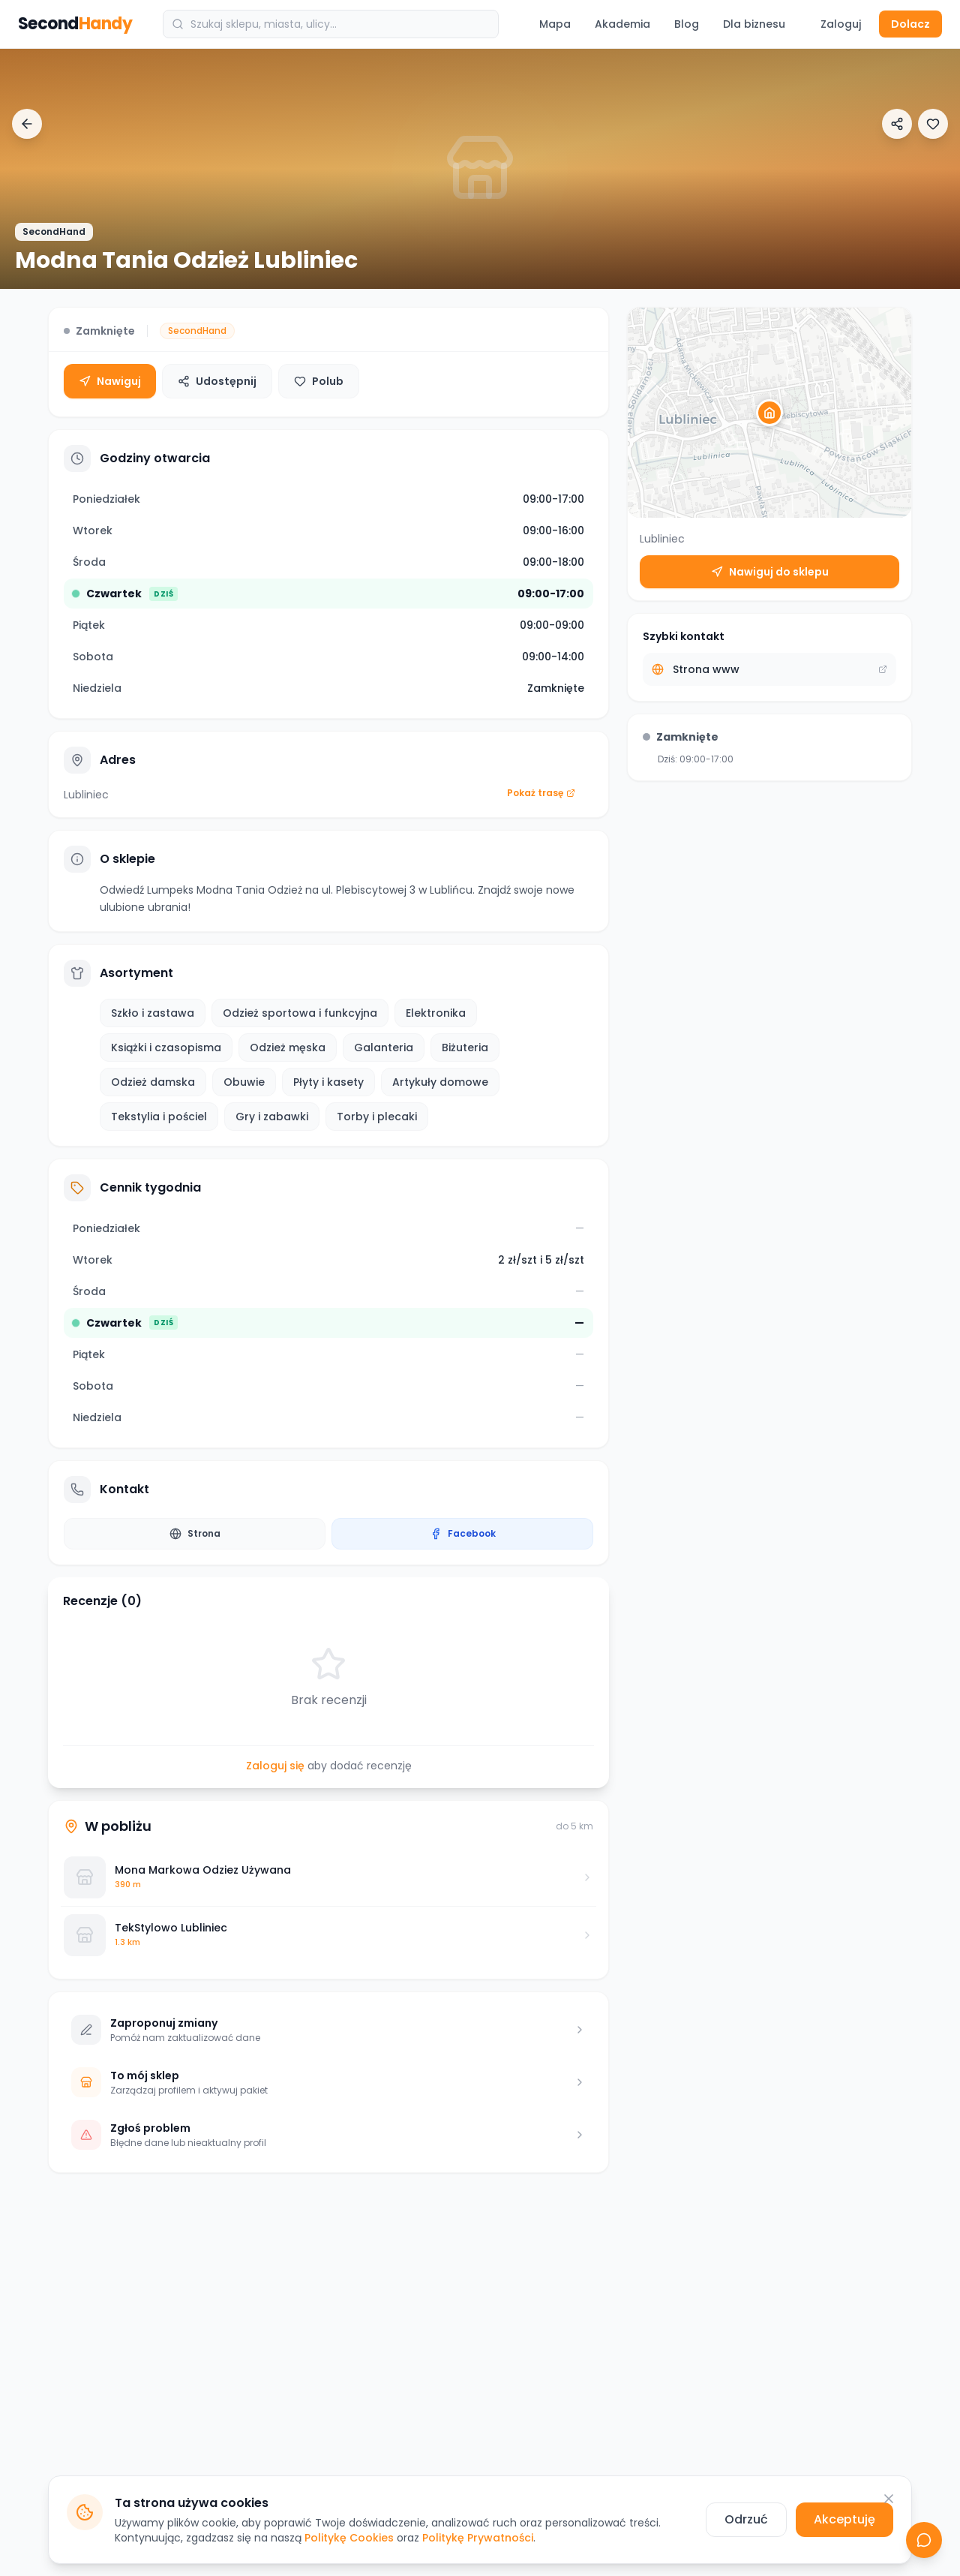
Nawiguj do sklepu (770, 571)
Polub (319, 381)
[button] (769, 412)
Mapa (555, 24)
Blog (686, 24)
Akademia (622, 24)
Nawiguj (110, 381)
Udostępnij (217, 381)
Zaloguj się (275, 1765)
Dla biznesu (754, 24)
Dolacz (910, 24)
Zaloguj (840, 24)
